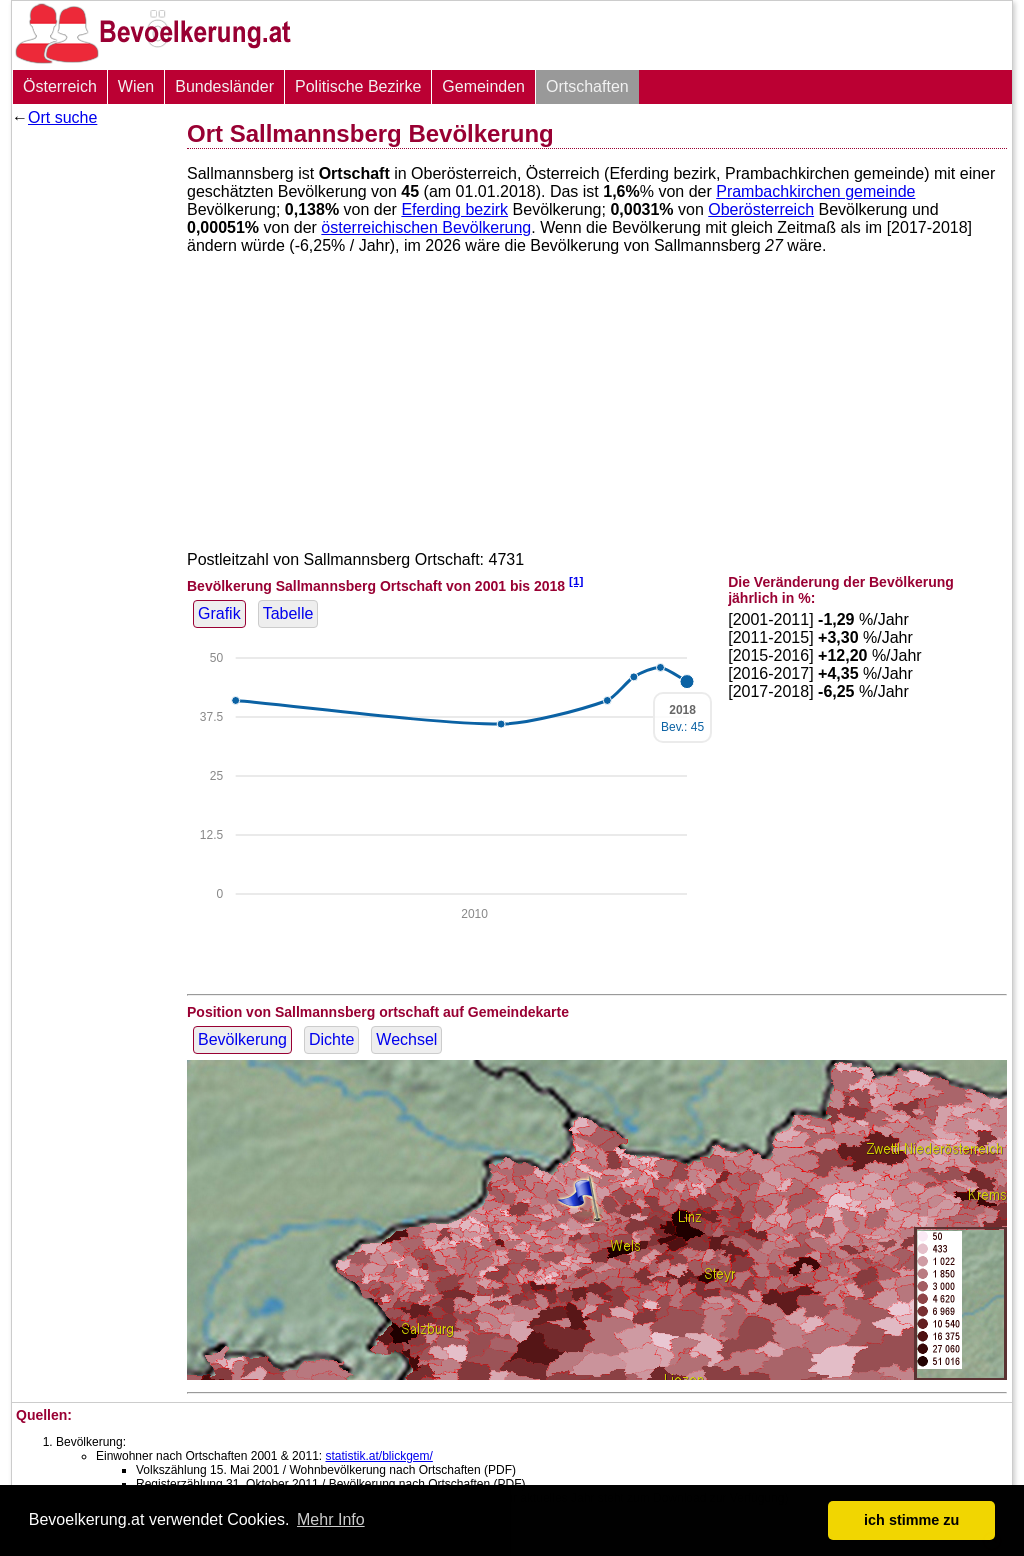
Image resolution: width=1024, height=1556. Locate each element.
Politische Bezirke (358, 86)
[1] (576, 580)
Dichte (331, 1039)
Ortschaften (587, 86)
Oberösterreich (761, 209)
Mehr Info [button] (331, 1519)
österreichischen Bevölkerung (426, 227)
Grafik (219, 613)
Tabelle (288, 613)
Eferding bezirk (454, 209)
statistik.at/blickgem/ (378, 1456)
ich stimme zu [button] (911, 1520)
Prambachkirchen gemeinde (815, 191)
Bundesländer (224, 86)
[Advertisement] (92, 435)
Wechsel (406, 1039)
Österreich (60, 86)
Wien (136, 86)
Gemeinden (483, 86)
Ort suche (62, 117)
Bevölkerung (242, 1039)
